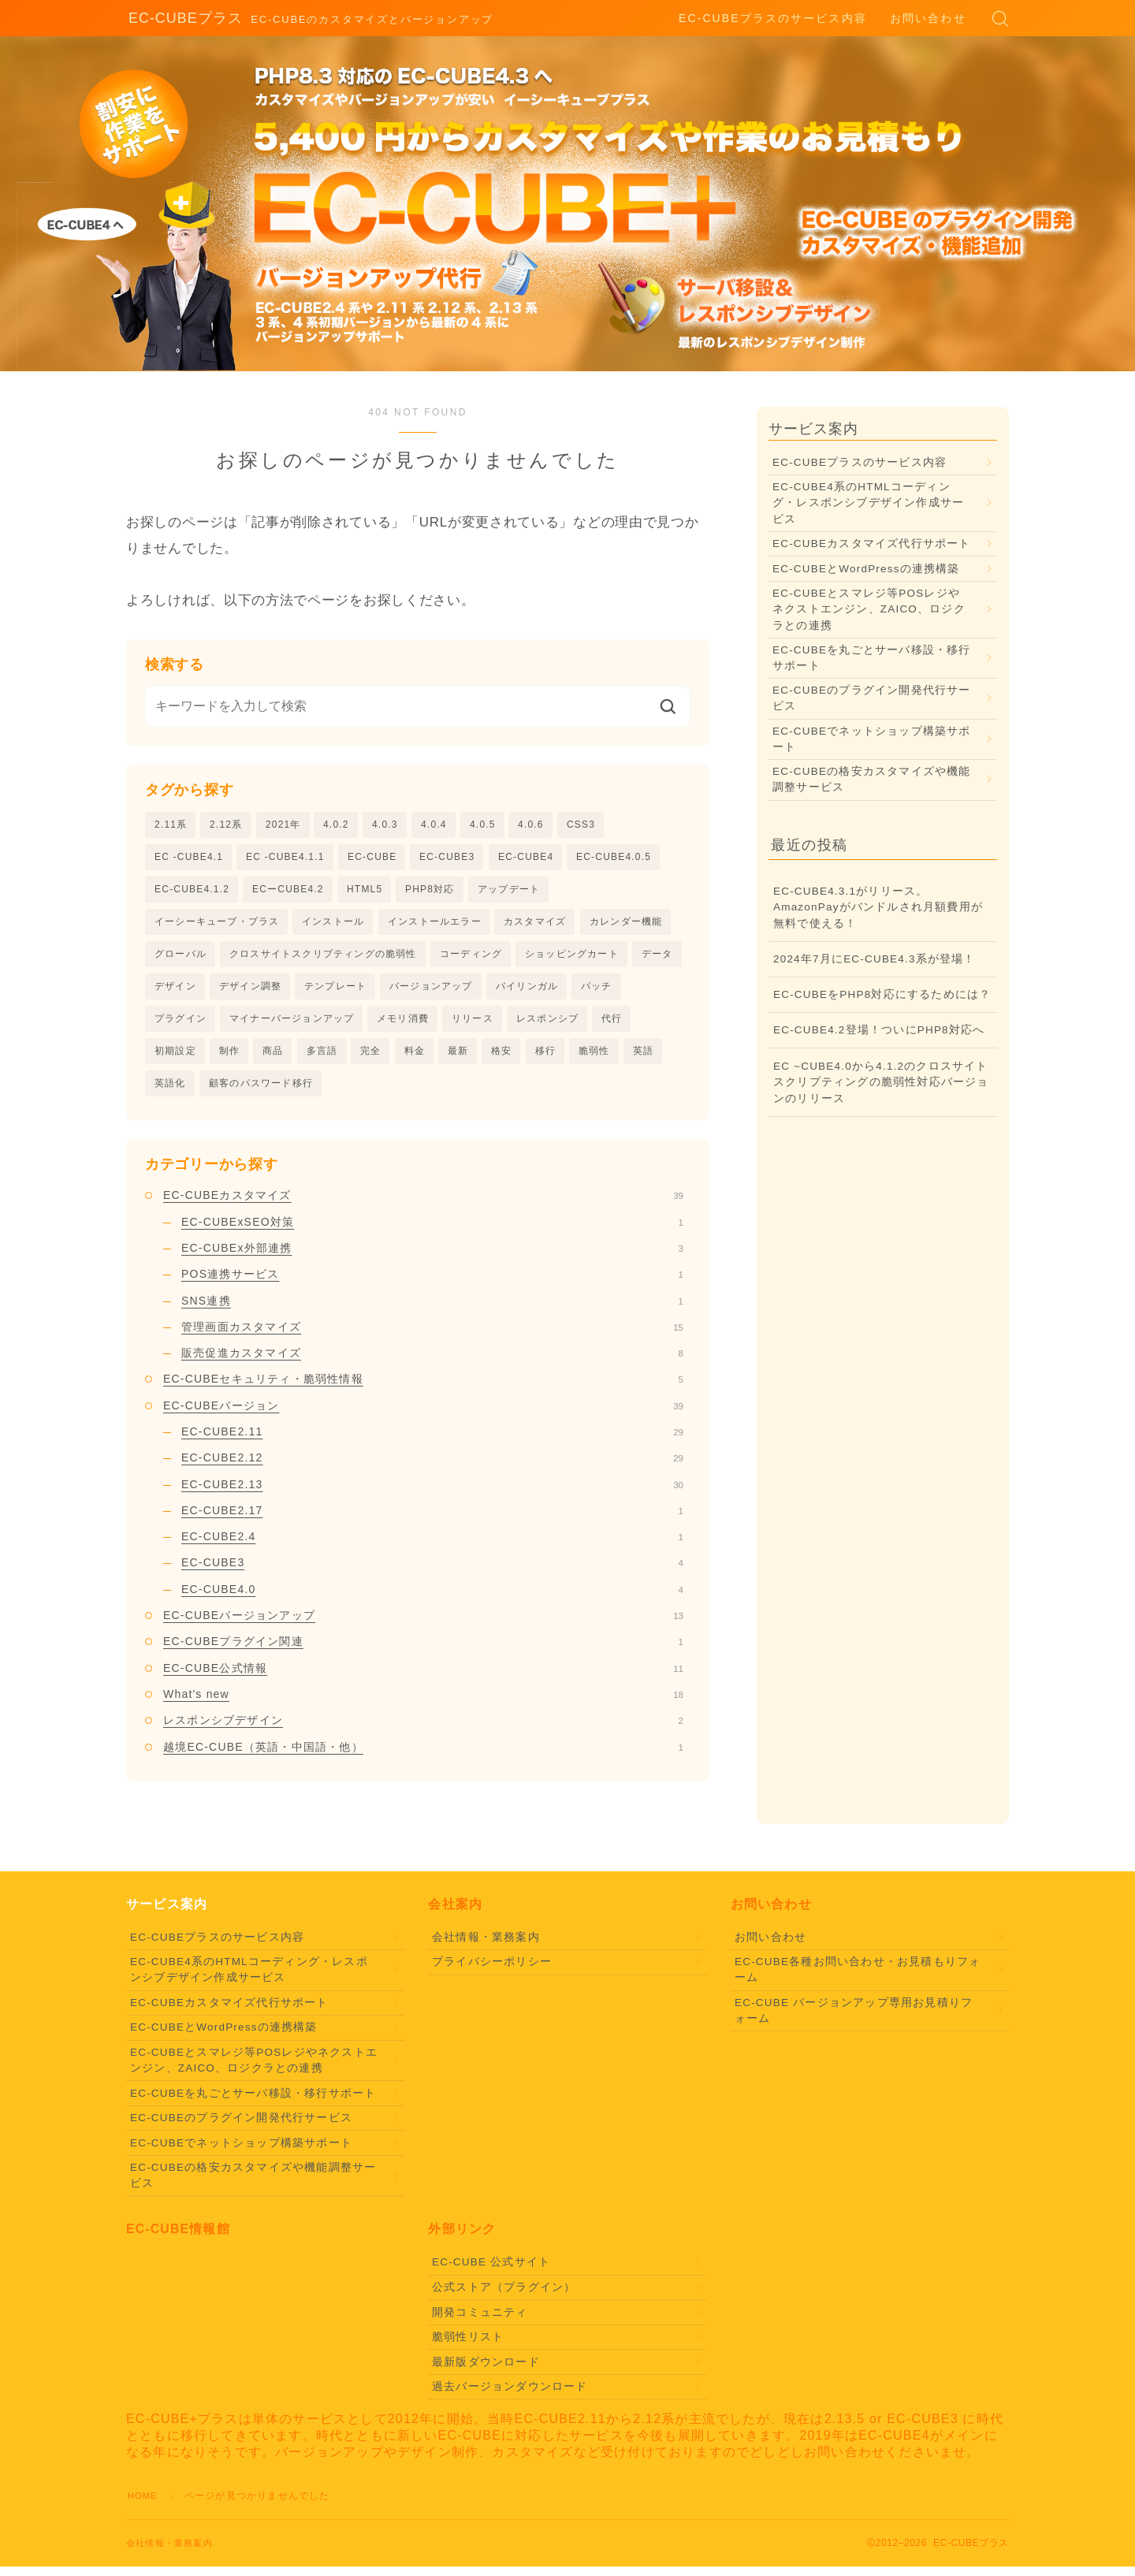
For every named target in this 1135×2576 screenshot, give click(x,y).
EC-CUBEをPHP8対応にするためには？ (882, 994)
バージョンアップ (431, 991)
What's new (423, 1703)
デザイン (175, 991)
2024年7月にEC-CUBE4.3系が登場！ (874, 959)
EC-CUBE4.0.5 (613, 857)
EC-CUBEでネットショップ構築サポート (871, 739)
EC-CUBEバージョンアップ (423, 1624)
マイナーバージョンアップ (291, 1024)
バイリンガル (527, 991)
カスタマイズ (535, 924)
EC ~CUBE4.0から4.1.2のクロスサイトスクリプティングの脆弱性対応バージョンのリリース (881, 1082)
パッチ (596, 991)
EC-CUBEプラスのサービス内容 (773, 18)
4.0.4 (434, 824)
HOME (144, 2505)
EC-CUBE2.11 (432, 1441)
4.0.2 (336, 824)
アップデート (509, 890)
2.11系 (170, 824)
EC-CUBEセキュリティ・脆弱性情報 (423, 1388)
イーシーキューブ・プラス (216, 924)
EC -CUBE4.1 (188, 857)
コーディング (471, 957)
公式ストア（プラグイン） (503, 2296)
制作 (229, 1057)
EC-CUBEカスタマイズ (423, 1204)
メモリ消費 (403, 1024)
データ (657, 957)
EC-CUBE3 (446, 857)
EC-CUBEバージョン (423, 1415)
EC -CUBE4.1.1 (285, 857)
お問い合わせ (928, 18)
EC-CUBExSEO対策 (432, 1231)
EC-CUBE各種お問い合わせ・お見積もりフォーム (858, 1979)
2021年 (283, 824)
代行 (611, 1024)
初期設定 (175, 1057)
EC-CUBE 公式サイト (491, 2271)
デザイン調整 (250, 991)
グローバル (180, 957)
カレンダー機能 (626, 924)
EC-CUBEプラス (179, 18)
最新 (458, 1057)
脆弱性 (594, 1057)
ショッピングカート (572, 957)
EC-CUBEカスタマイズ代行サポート (871, 543)
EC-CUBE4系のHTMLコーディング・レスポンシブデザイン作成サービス (868, 503)
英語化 (170, 1091)
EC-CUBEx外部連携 (432, 1257)
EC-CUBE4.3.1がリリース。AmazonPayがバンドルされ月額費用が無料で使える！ (878, 907)
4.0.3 (385, 824)
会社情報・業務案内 (486, 1946)
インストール (333, 924)
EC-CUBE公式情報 (423, 1677)
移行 (545, 1057)
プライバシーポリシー (492, 1971)
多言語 (322, 1057)
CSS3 (581, 824)
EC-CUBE (372, 857)
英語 (643, 1057)
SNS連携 (432, 1309)
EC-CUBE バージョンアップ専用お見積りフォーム (854, 2020)
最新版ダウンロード (486, 2371)
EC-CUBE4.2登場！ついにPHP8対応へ (878, 1030)
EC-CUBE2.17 (432, 1519)
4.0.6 (531, 824)
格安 (501, 1057)
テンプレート (335, 991)
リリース (472, 1024)
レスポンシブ (547, 1024)
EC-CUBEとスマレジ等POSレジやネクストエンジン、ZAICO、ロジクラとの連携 (869, 609)
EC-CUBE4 (525, 857)
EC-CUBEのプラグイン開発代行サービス (871, 698)
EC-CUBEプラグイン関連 (423, 1650)
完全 (370, 1057)
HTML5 (364, 890)
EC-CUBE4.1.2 (191, 890)
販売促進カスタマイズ (432, 1362)
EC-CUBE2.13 (432, 1493)
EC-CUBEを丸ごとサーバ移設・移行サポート (871, 658)
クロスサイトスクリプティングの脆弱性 (323, 957)
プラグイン (180, 1024)
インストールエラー (435, 924)
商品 (272, 1057)
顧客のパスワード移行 (261, 1091)
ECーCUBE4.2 (288, 890)
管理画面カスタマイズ (432, 1336)
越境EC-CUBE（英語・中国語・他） (423, 1756)
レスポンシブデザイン (423, 1729)
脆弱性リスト (468, 2346)
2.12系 (226, 824)
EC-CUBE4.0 (432, 1598)
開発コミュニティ (480, 2321)
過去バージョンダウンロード (510, 2396)
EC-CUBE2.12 (432, 1467)
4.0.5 (483, 824)
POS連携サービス (432, 1283)
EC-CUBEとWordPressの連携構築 (866, 569)
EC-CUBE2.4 (432, 1545)
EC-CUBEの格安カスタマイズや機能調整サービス (871, 779)
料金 (414, 1057)
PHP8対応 (430, 890)
